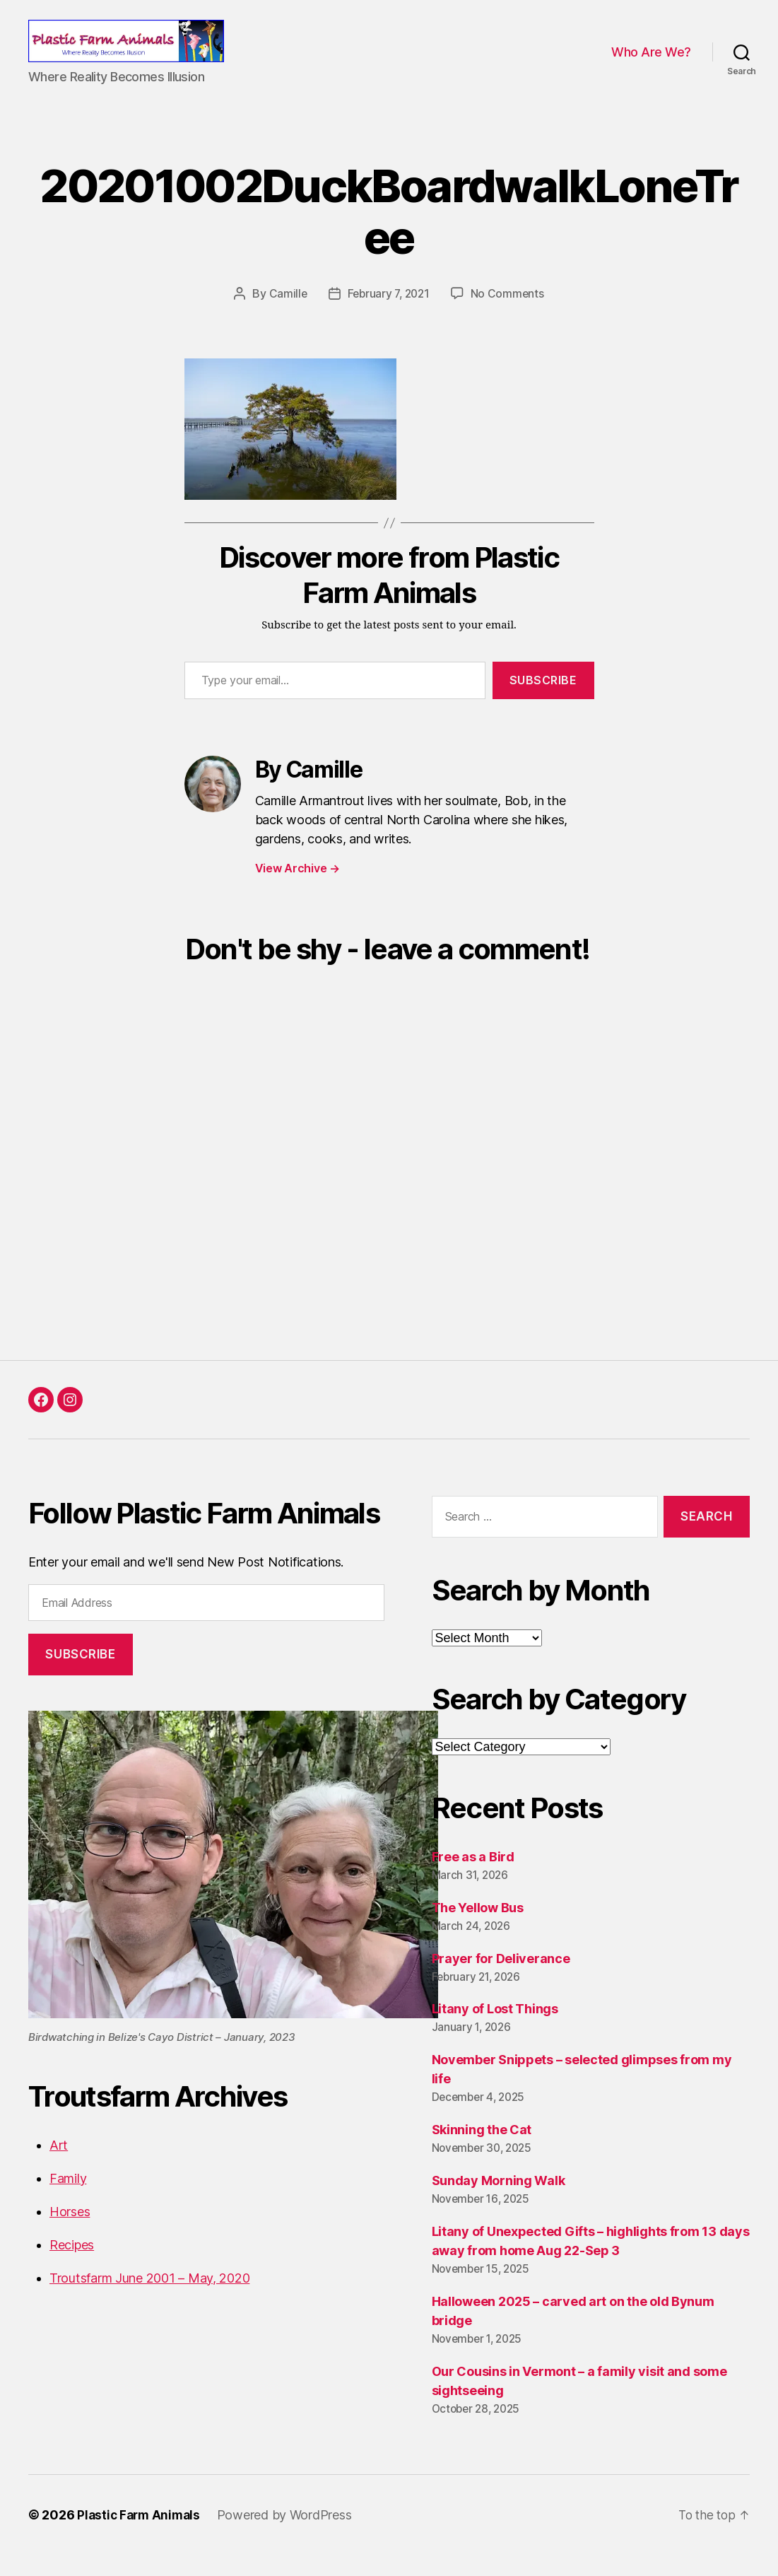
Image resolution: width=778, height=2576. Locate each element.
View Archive (297, 889)
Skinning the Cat (482, 2150)
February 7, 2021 (388, 315)
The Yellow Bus (478, 1928)
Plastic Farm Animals (141, 2536)
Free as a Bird (473, 1877)
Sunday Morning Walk (498, 2201)
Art (58, 2165)
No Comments (510, 315)
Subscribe (543, 701)
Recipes (71, 2265)
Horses (69, 2232)
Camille (285, 315)
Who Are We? (651, 62)
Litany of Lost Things (495, 2029)
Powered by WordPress (289, 2536)
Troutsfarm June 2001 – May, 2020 (149, 2298)
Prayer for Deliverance (501, 1979)
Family (67, 2198)
